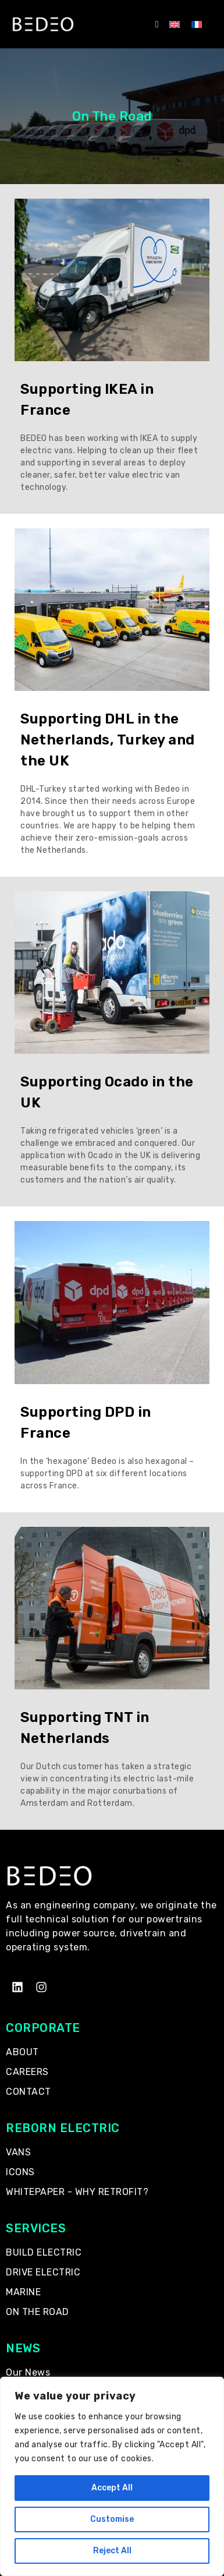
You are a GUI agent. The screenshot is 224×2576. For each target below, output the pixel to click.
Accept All (112, 2488)
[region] (112, 2476)
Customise (112, 2519)
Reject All (112, 2551)
